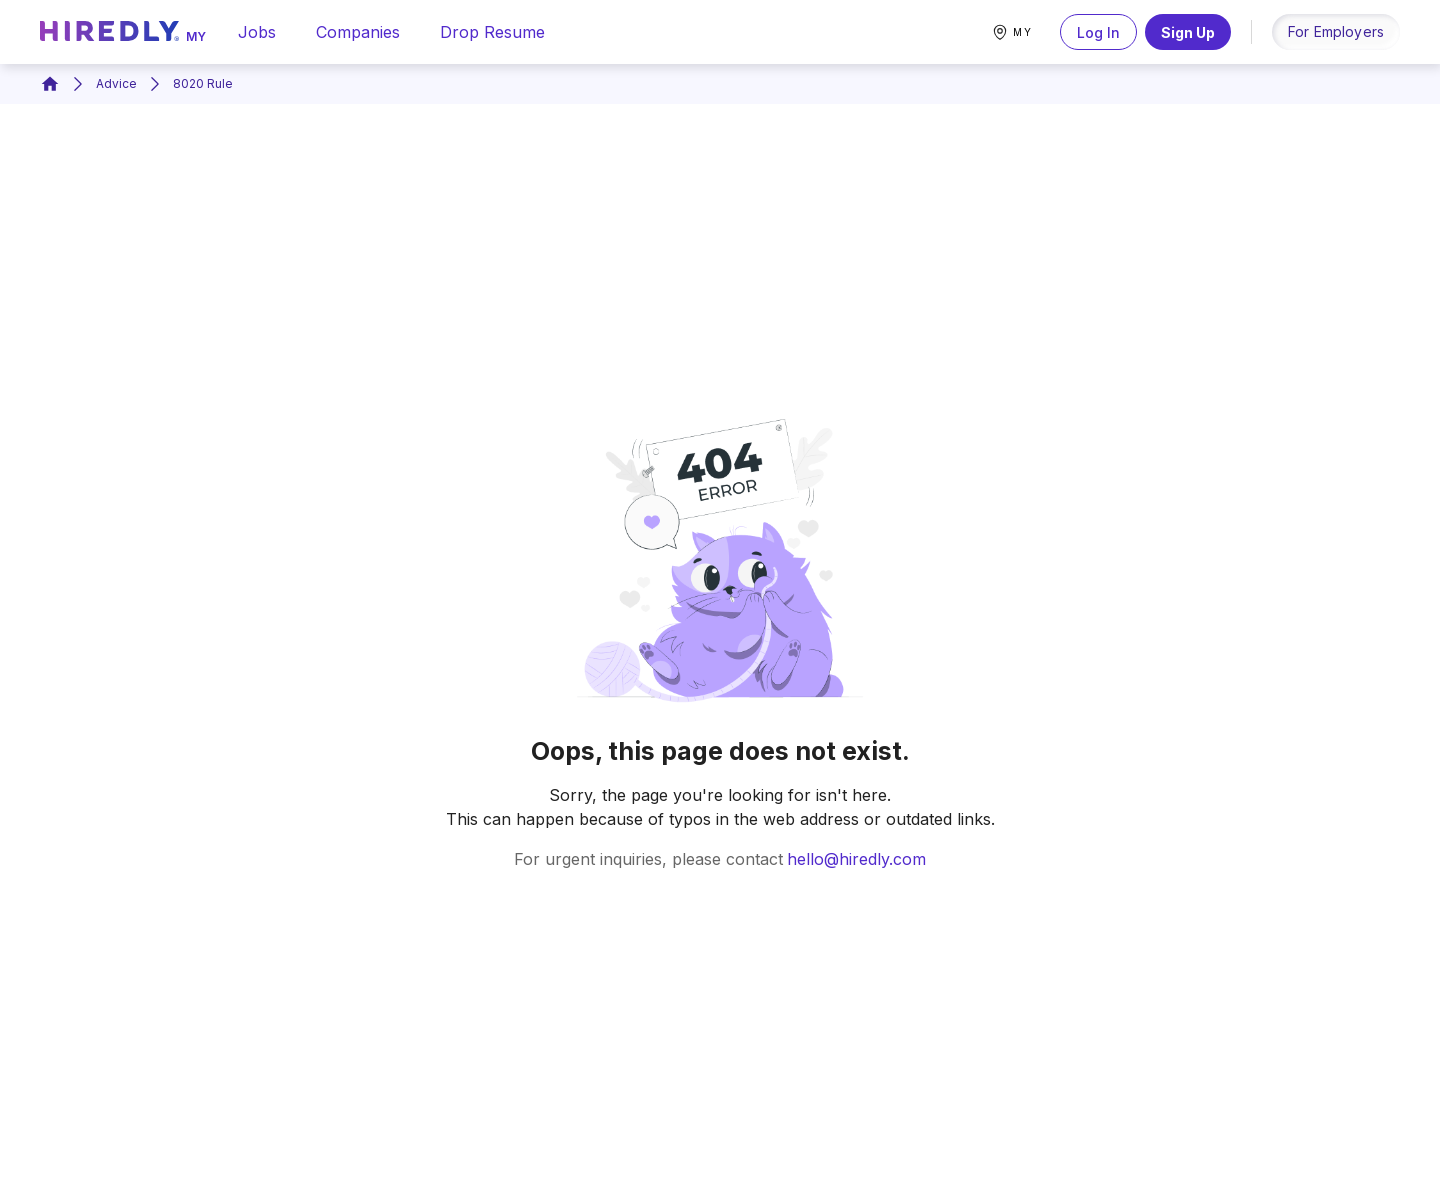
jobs (257, 32)
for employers (1336, 31)
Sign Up (1188, 32)
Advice (116, 83)
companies (358, 32)
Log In (1098, 32)
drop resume (492, 32)
